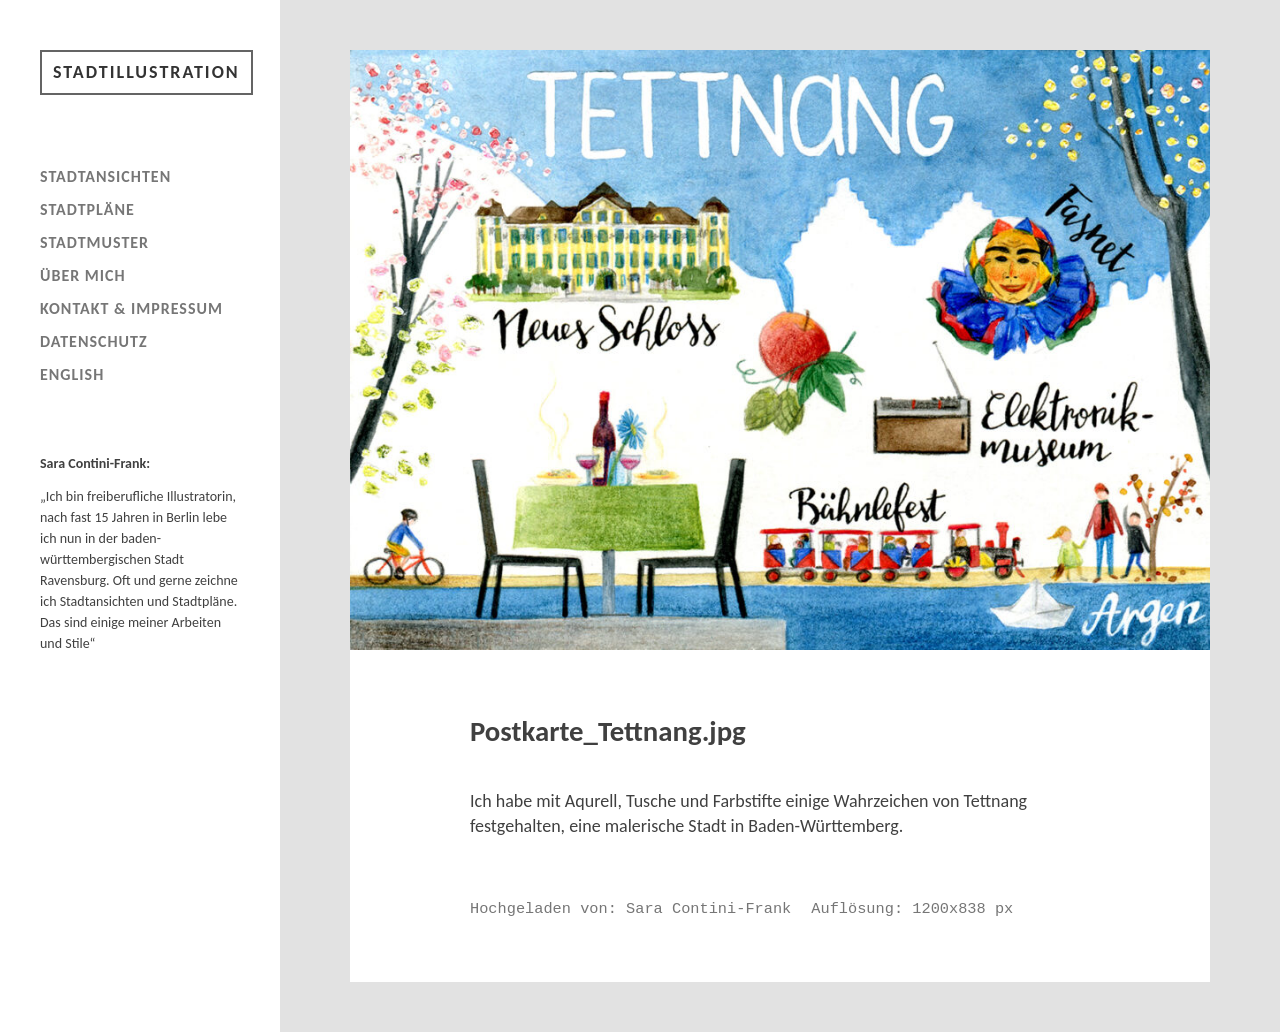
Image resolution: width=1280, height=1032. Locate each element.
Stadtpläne (87, 209)
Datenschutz (94, 341)
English (72, 374)
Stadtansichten (105, 176)
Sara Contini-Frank (708, 909)
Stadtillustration (146, 72)
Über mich (83, 275)
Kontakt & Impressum (131, 308)
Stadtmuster (94, 242)
